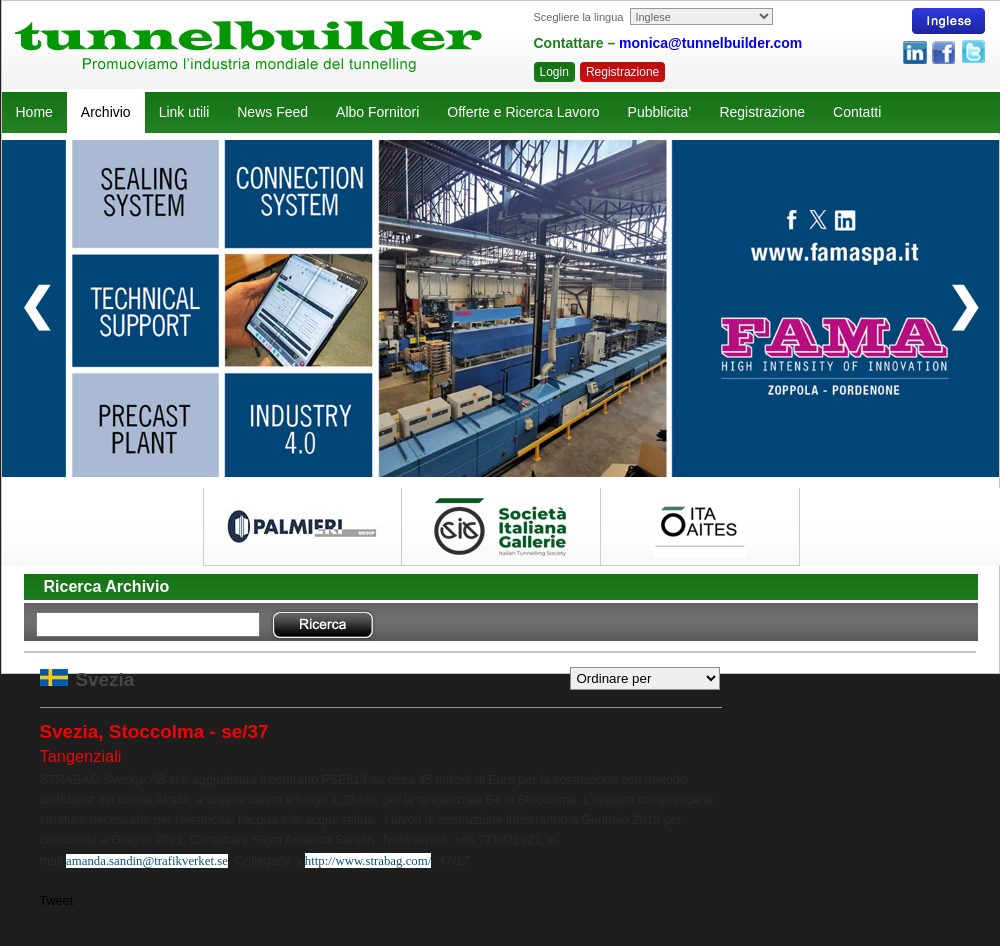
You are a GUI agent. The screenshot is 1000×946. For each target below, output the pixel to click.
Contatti (857, 112)
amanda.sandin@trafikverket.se (147, 861)
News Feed (272, 112)
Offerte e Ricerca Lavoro (523, 112)
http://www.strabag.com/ (368, 861)
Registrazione (622, 72)
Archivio (106, 112)
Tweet (57, 901)
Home (34, 112)
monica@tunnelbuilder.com (710, 43)
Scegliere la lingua (579, 17)
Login (554, 72)
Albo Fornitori (377, 112)
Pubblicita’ (660, 112)
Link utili (184, 112)
